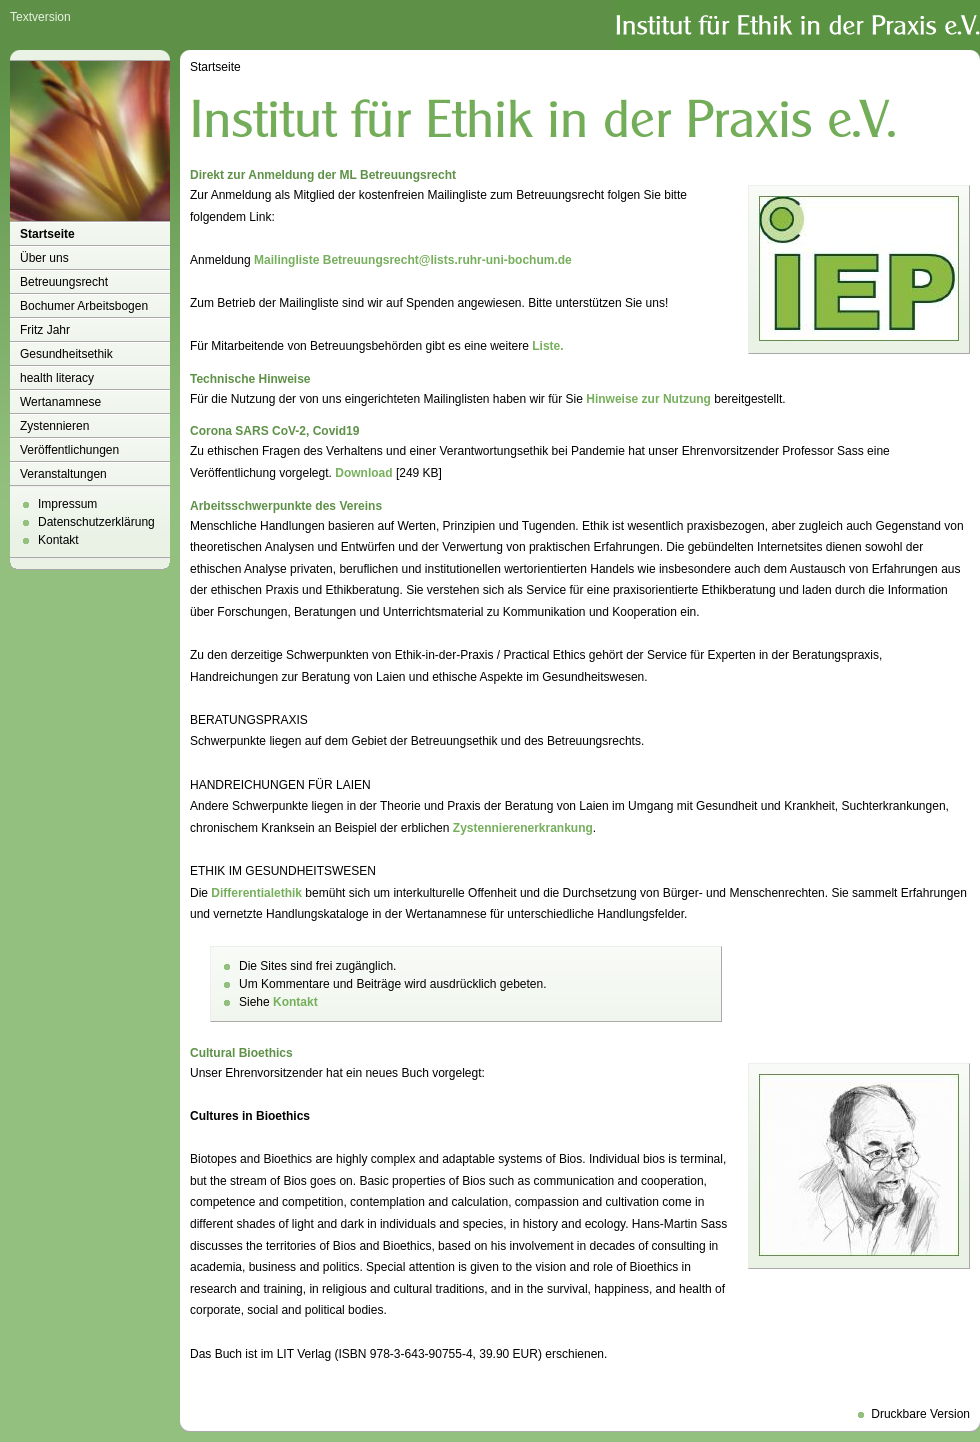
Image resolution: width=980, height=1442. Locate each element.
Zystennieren (54, 426)
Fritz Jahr (45, 330)
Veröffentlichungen (69, 450)
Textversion (40, 17)
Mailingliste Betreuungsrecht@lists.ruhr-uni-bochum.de (413, 260)
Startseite (47, 234)
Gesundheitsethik (66, 354)
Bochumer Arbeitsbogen (84, 306)
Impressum (67, 504)
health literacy (57, 378)
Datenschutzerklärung (96, 522)
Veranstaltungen (63, 474)
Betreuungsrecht (64, 282)
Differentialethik (256, 893)
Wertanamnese (60, 402)
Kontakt (58, 540)
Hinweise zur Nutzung (648, 399)
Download (363, 473)
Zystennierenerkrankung (523, 828)
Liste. (547, 346)
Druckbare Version (920, 1414)
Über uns (44, 258)
